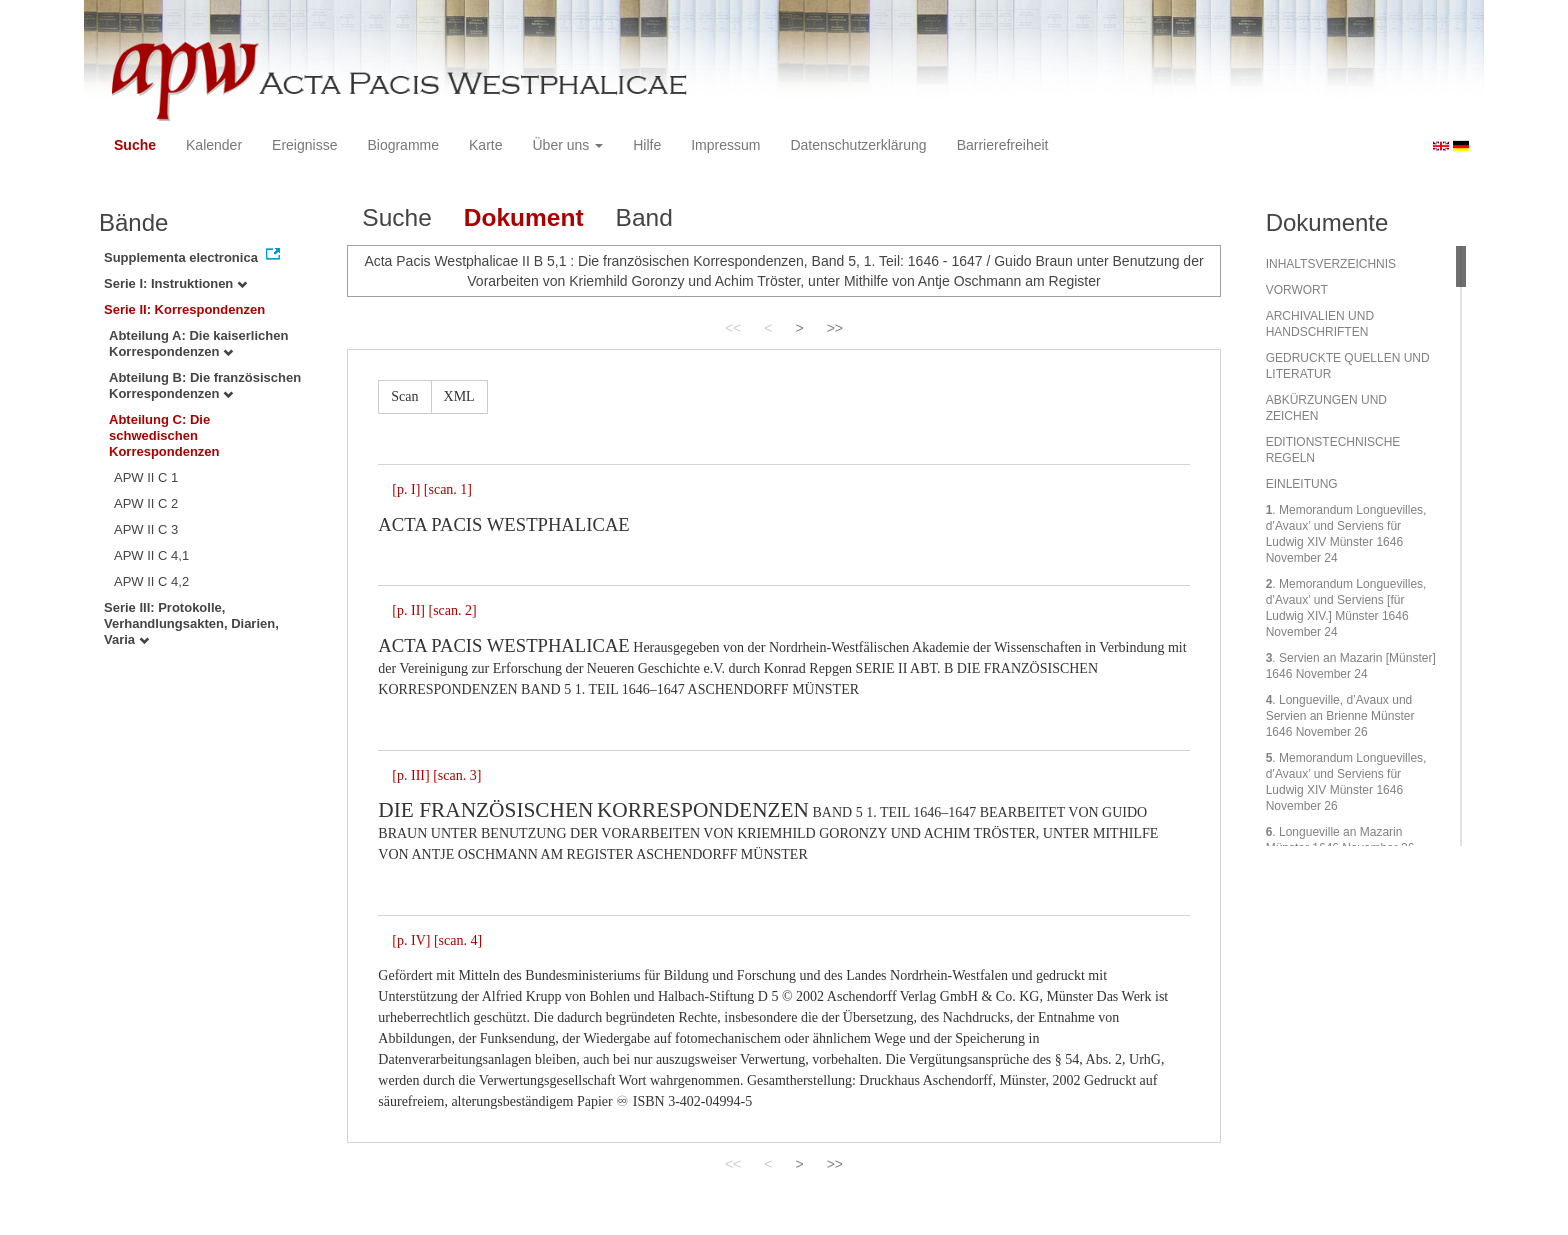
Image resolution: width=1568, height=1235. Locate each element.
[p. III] (410, 775)
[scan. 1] (448, 489)
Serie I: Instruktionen (175, 283)
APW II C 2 (146, 503)
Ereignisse (304, 145)
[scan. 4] (458, 940)
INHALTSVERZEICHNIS (1331, 264)
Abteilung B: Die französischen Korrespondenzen (205, 385)
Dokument (524, 217)
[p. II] (408, 610)
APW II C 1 (146, 477)
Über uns (568, 145)
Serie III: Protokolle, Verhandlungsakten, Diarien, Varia (191, 623)
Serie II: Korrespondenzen (184, 309)
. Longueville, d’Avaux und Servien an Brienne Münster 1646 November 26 (1340, 716)
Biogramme (403, 145)
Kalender (214, 145)
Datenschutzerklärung (858, 145)
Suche (135, 145)
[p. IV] (411, 940)
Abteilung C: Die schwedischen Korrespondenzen (164, 435)
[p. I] (406, 489)
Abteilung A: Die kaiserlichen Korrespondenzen (198, 343)
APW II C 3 (146, 529)
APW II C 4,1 (151, 555)
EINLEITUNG (1302, 484)
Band (644, 217)
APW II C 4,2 (151, 581)
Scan (404, 396)
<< (733, 328)
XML (459, 396)
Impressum (725, 145)
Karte (485, 145)
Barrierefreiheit (1003, 145)
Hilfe (647, 145)
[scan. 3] (457, 775)
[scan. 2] (452, 610)
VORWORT (1297, 290)
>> (835, 328)
